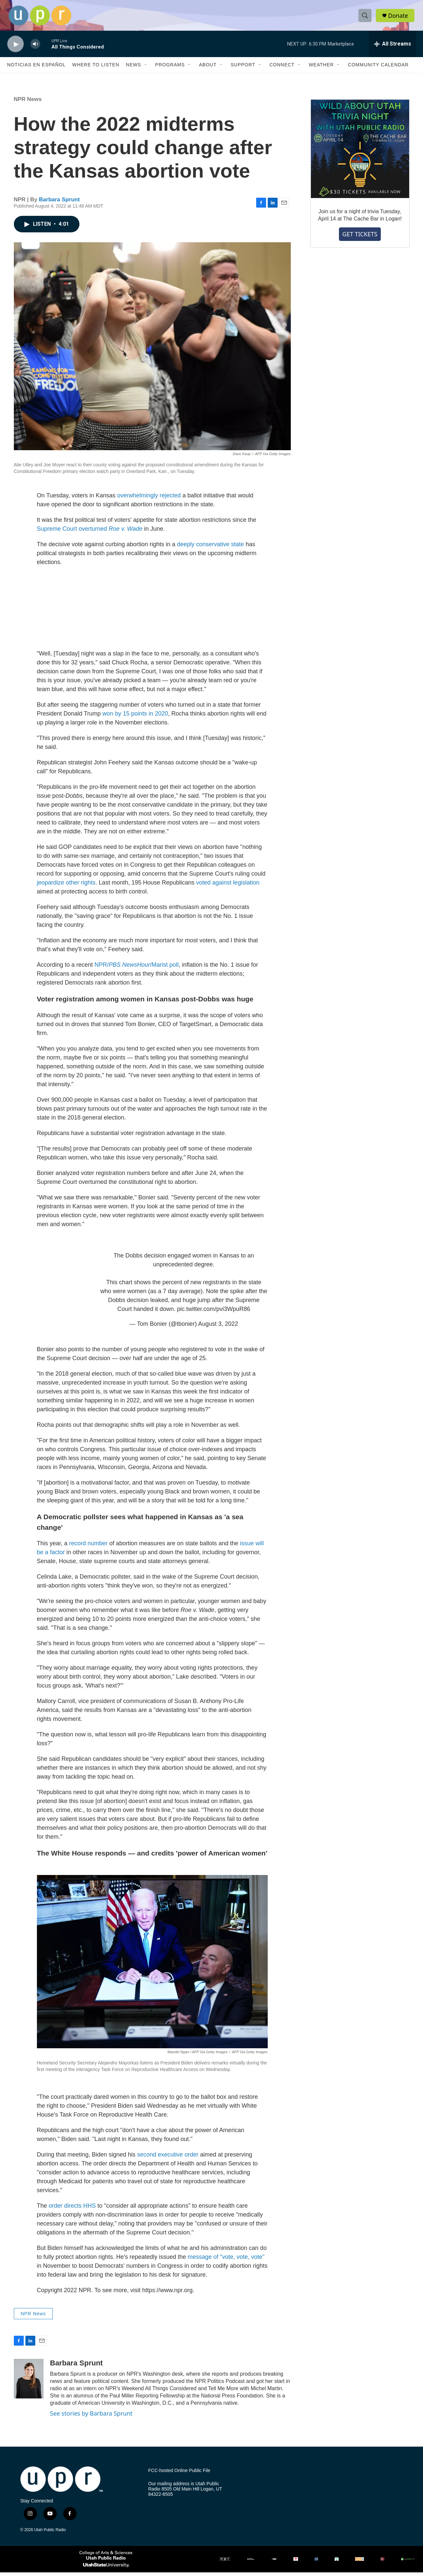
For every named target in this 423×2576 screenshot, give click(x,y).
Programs (170, 68)
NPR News (28, 103)
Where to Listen (95, 68)
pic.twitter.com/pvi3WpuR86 (213, 1313)
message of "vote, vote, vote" (226, 2260)
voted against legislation (227, 886)
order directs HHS (71, 2209)
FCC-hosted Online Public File (179, 2474)
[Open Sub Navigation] (146, 68)
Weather (321, 68)
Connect (281, 68)
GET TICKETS (359, 238)
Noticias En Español (36, 68)
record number (88, 1547)
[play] (15, 48)
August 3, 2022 (218, 1327)
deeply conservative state (209, 548)
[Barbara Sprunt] (29, 2382)
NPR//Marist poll (137, 968)
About (207, 68)
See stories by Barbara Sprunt (91, 2417)
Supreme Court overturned (90, 532)
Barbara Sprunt (59, 203)
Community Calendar (378, 68)
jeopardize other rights (66, 886)
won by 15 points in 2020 (135, 717)
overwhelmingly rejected (149, 499)
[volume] (35, 48)
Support (243, 68)
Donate (399, 17)
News (133, 68)
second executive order (167, 2158)
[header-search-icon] (366, 17)
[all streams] (392, 48)
